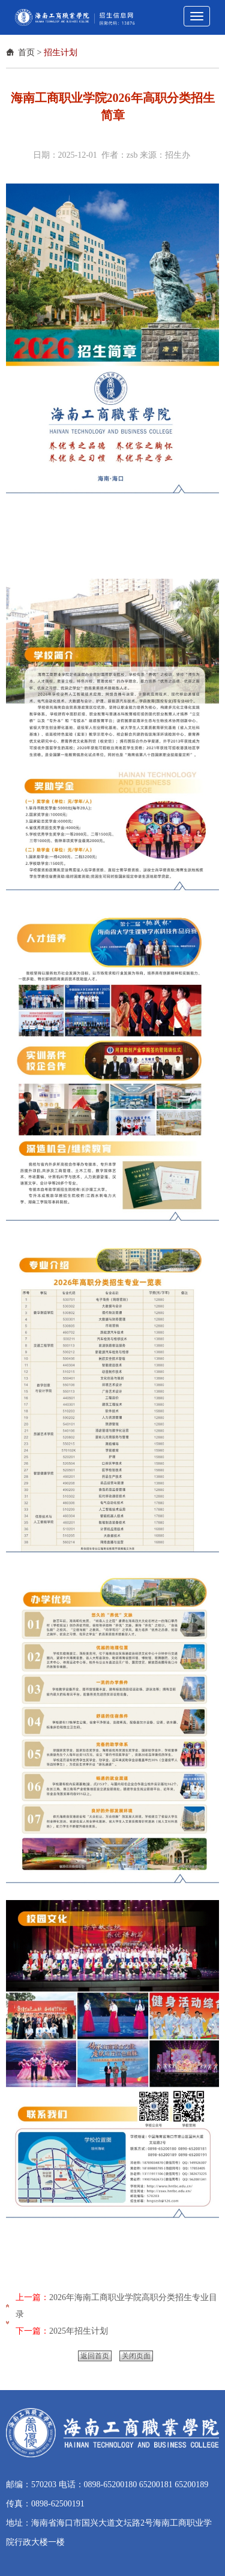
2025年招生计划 (78, 2330)
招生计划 (60, 52)
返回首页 (94, 2356)
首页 (26, 52)
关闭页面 (136, 2356)
